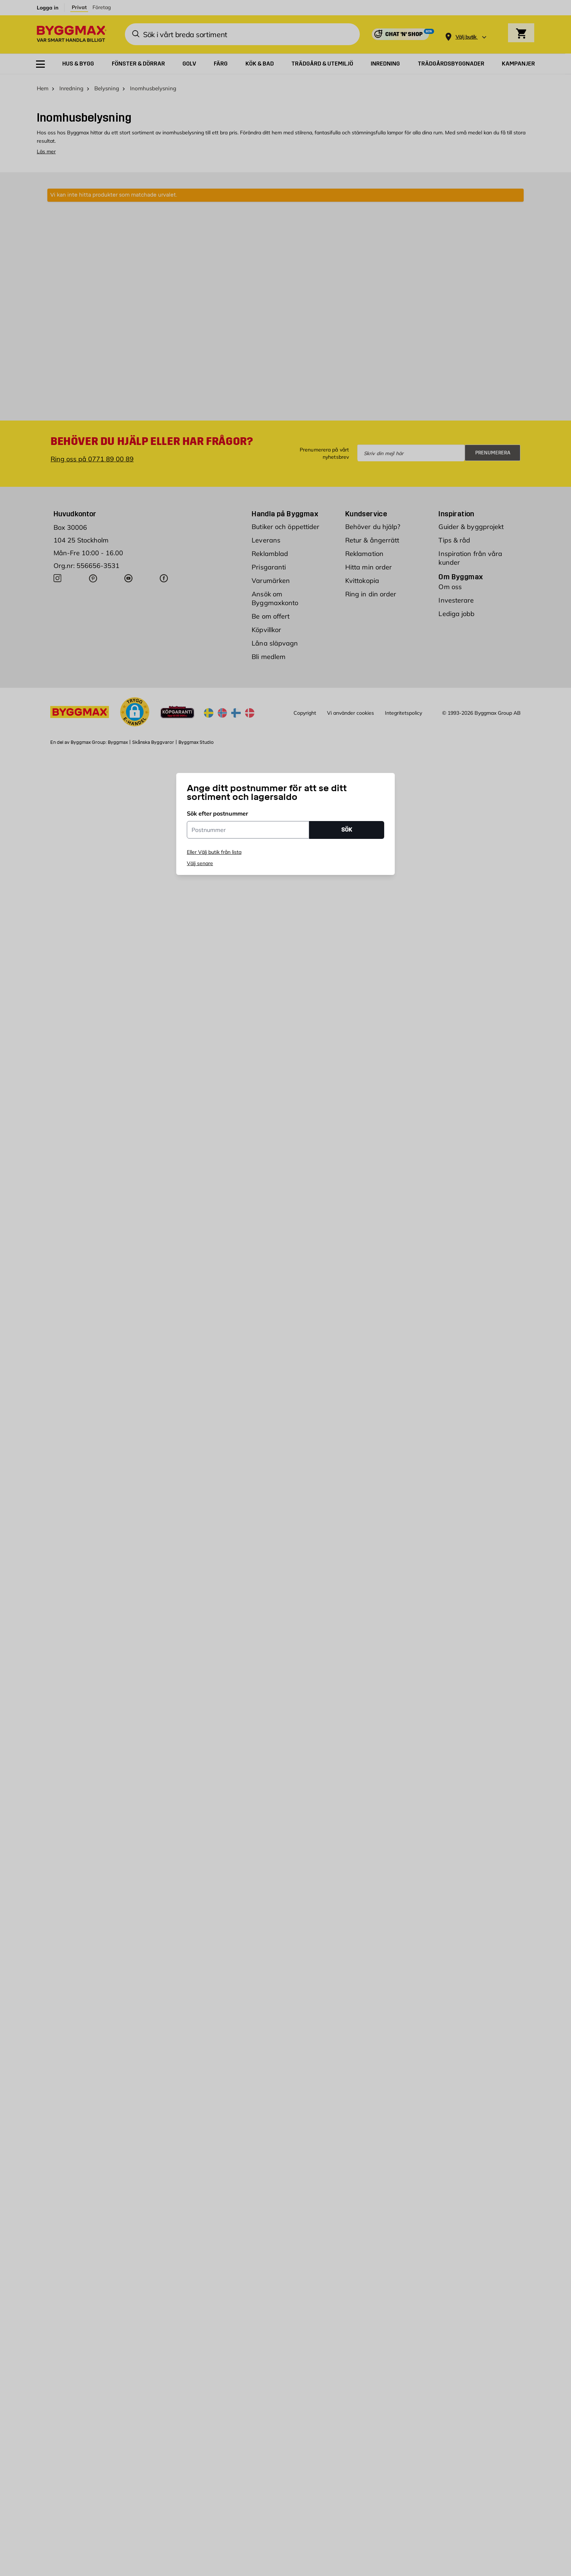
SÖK (346, 829)
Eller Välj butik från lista (214, 852)
